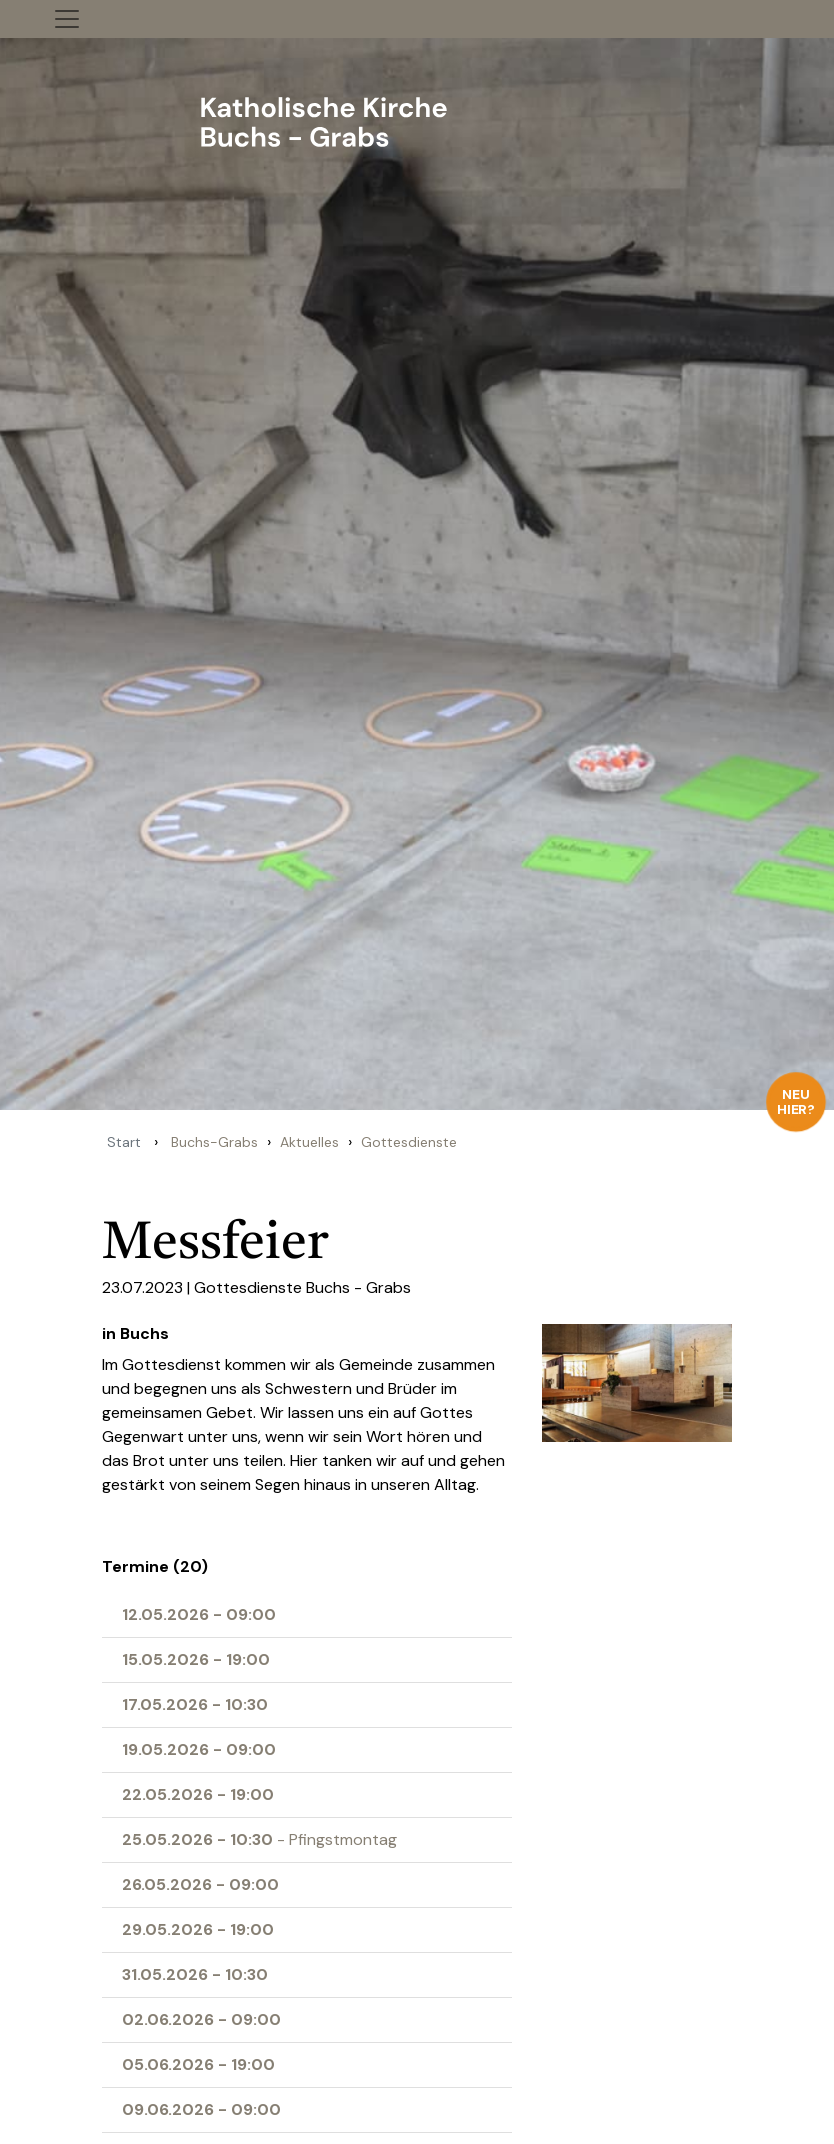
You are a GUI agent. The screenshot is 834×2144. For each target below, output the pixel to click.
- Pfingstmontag (259, 1839)
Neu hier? (796, 1101)
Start (124, 1142)
